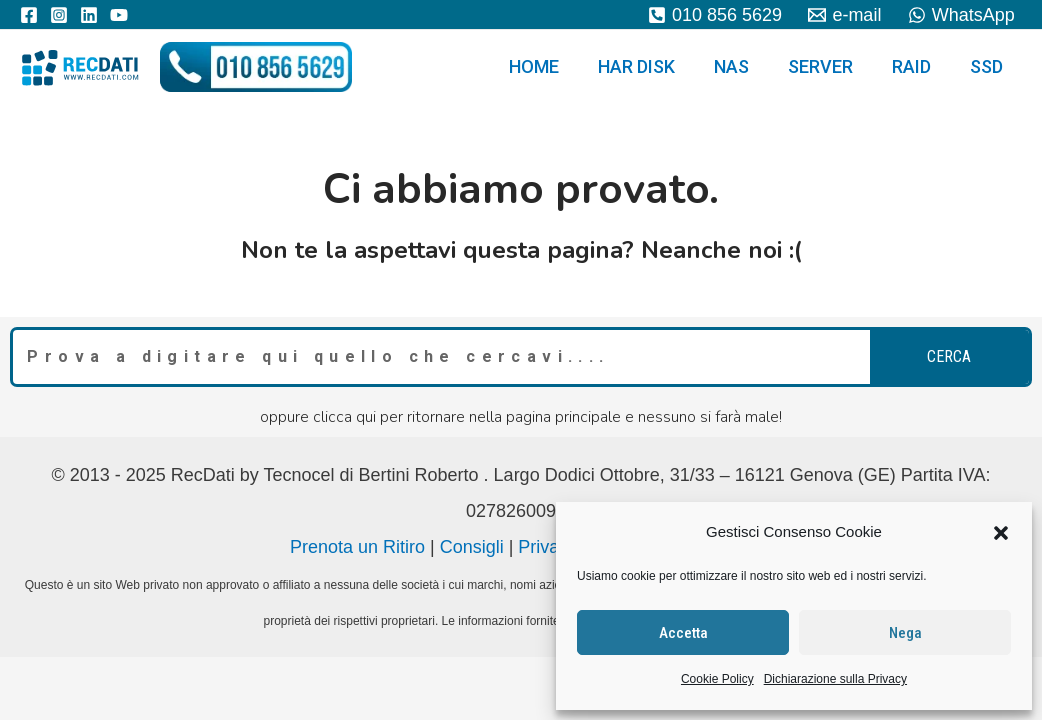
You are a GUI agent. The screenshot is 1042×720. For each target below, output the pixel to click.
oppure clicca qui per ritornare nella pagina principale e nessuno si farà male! (521, 417)
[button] (1001, 533)
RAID (915, 66)
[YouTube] (119, 15)
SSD (987, 66)
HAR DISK (649, 66)
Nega (905, 633)
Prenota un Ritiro (357, 547)
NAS (741, 66)
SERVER (827, 66)
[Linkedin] (89, 15)
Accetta (683, 633)
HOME (550, 66)
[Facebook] (29, 15)
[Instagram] (59, 15)
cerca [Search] (949, 356)
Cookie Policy (717, 679)
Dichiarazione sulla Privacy (835, 679)
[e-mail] (844, 15)
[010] (715, 15)
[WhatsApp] (961, 15)
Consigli (472, 547)
